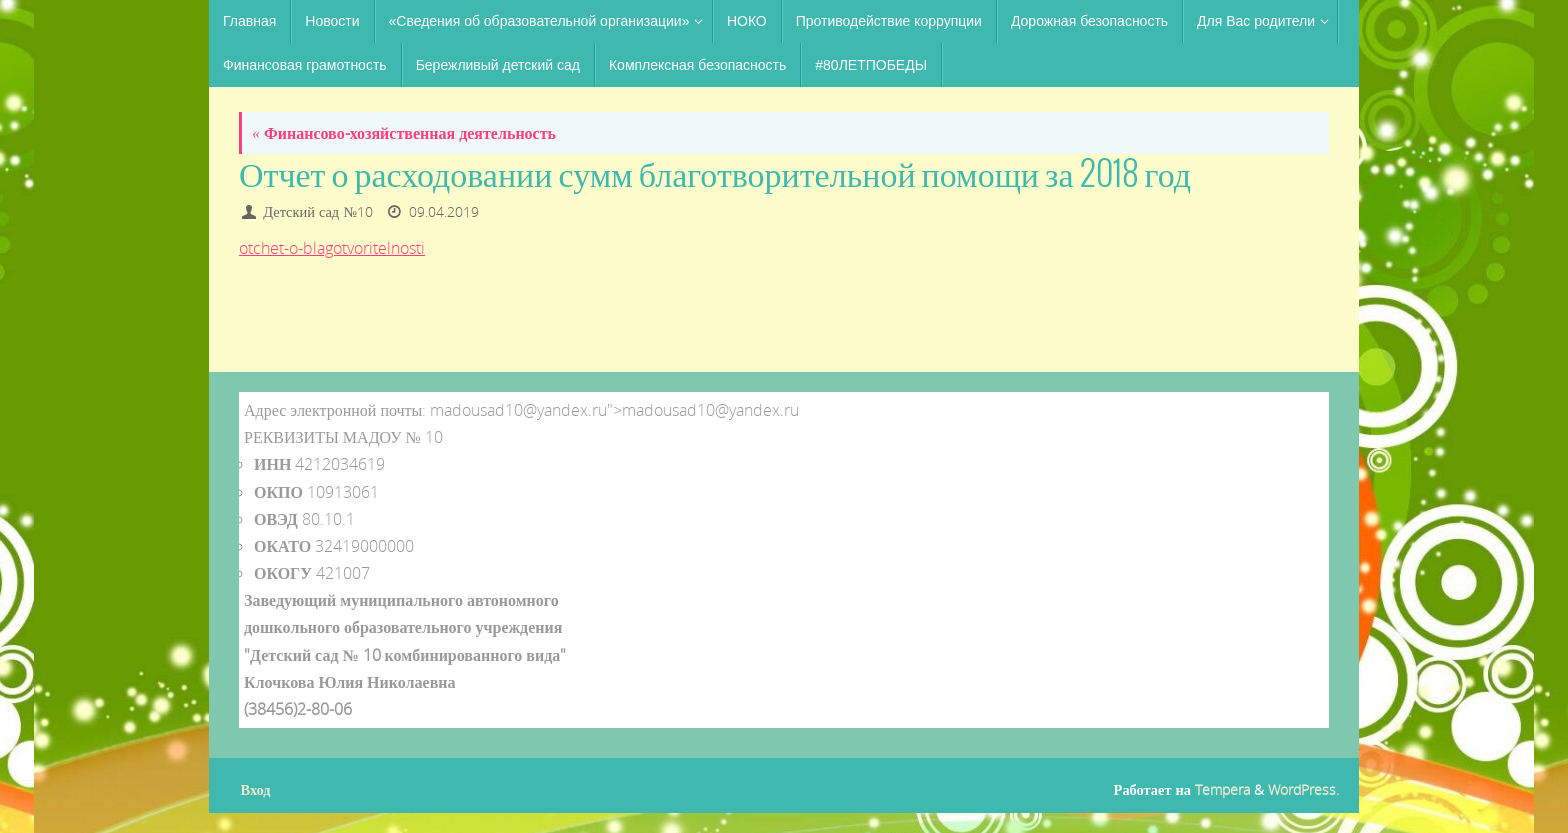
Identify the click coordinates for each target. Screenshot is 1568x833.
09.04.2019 (444, 211)
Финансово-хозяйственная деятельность (404, 133)
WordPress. (1303, 789)
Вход (256, 789)
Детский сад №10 (318, 211)
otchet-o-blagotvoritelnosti (332, 248)
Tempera (1222, 789)
